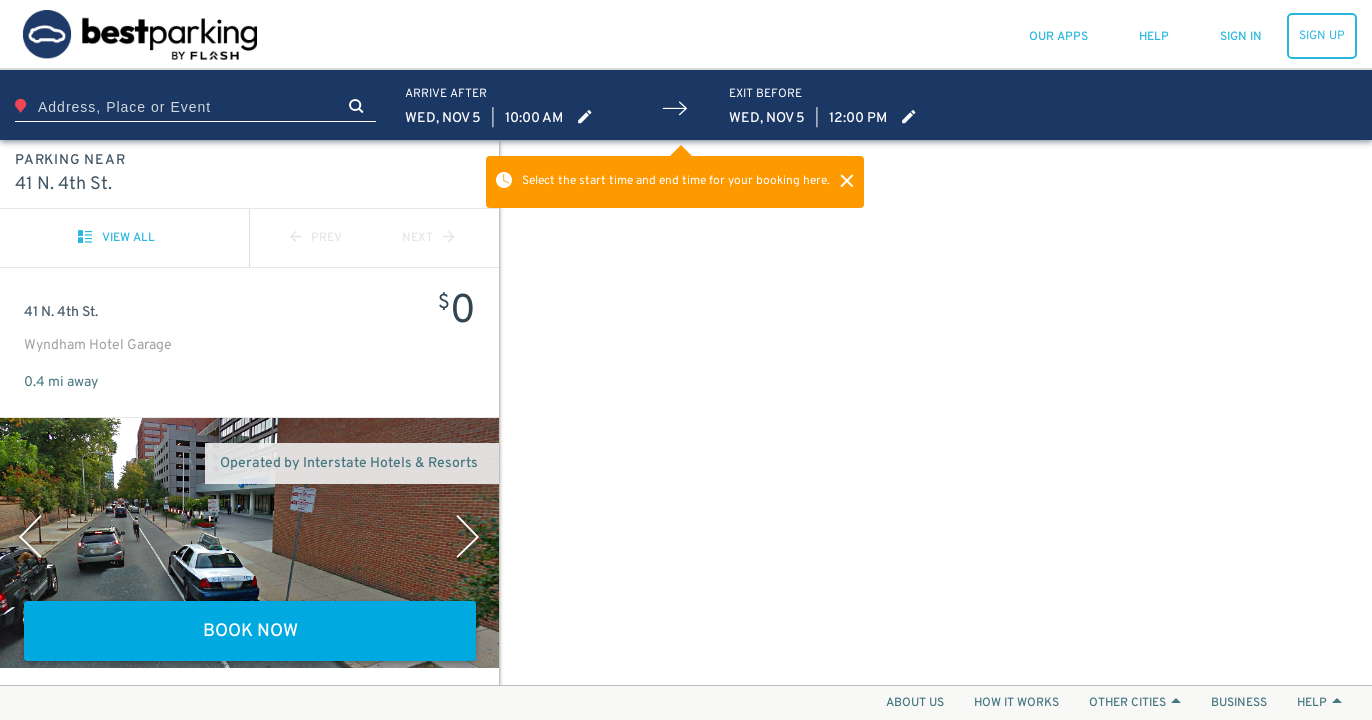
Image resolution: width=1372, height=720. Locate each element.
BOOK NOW (250, 631)
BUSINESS (1239, 703)
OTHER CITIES (1135, 703)
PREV (316, 238)
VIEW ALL (116, 238)
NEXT (428, 238)
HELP (1319, 703)
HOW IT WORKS (1016, 703)
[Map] (936, 412)
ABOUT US (915, 703)
